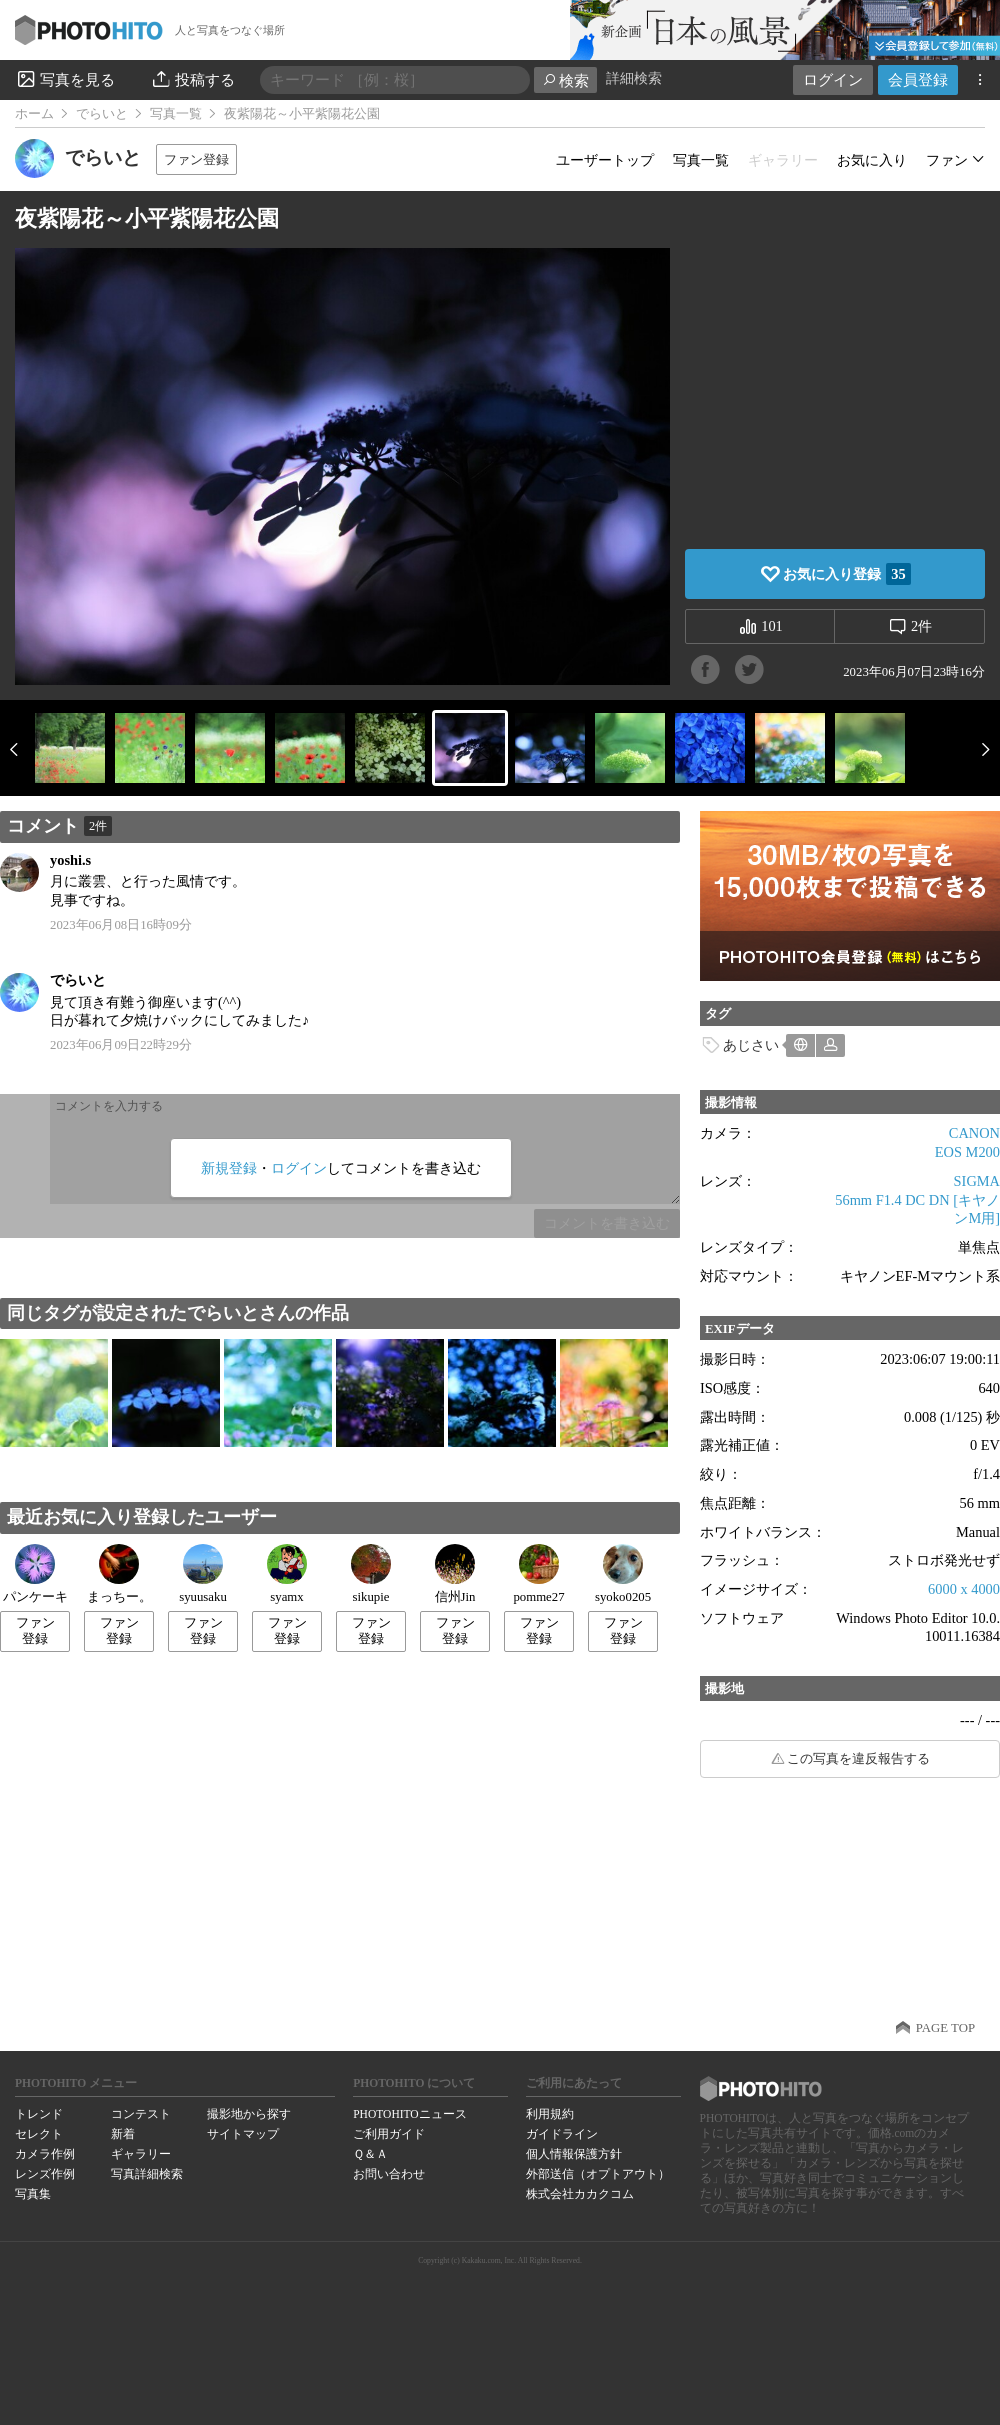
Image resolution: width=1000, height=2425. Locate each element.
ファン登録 (196, 159)
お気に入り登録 (846, 574)
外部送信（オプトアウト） (598, 2174)
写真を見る (65, 79)
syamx (287, 1574)
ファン (947, 160)
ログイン (833, 79)
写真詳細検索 (147, 2174)
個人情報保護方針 (574, 2154)
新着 (123, 2134)
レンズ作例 (45, 2174)
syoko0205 (623, 1574)
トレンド (39, 2114)
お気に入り (872, 160)
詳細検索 (634, 78)
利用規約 (550, 2114)
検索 (565, 80)
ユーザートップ (605, 160)
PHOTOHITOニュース (409, 2114)
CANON (974, 1133)
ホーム (34, 114)
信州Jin (455, 1574)
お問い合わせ (389, 2174)
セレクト (39, 2134)
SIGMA (977, 1181)
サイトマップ (243, 2134)
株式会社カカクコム (580, 2194)
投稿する (192, 79)
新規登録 (229, 1168)
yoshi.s (70, 860)
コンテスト (141, 2114)
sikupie (371, 1574)
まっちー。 (119, 1574)
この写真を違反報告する (858, 1759)
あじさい (751, 1045)
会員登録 (918, 79)
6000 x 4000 (964, 1589)
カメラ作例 (45, 2154)
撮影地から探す (249, 2114)
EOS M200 (967, 1152)
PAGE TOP (945, 2028)
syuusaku (203, 1574)
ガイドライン (562, 2134)
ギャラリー (141, 2154)
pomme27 (538, 1574)
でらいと (102, 114)
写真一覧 (176, 114)
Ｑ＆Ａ (370, 2154)
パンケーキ (35, 1574)
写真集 (33, 2194)
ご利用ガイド (389, 2134)
